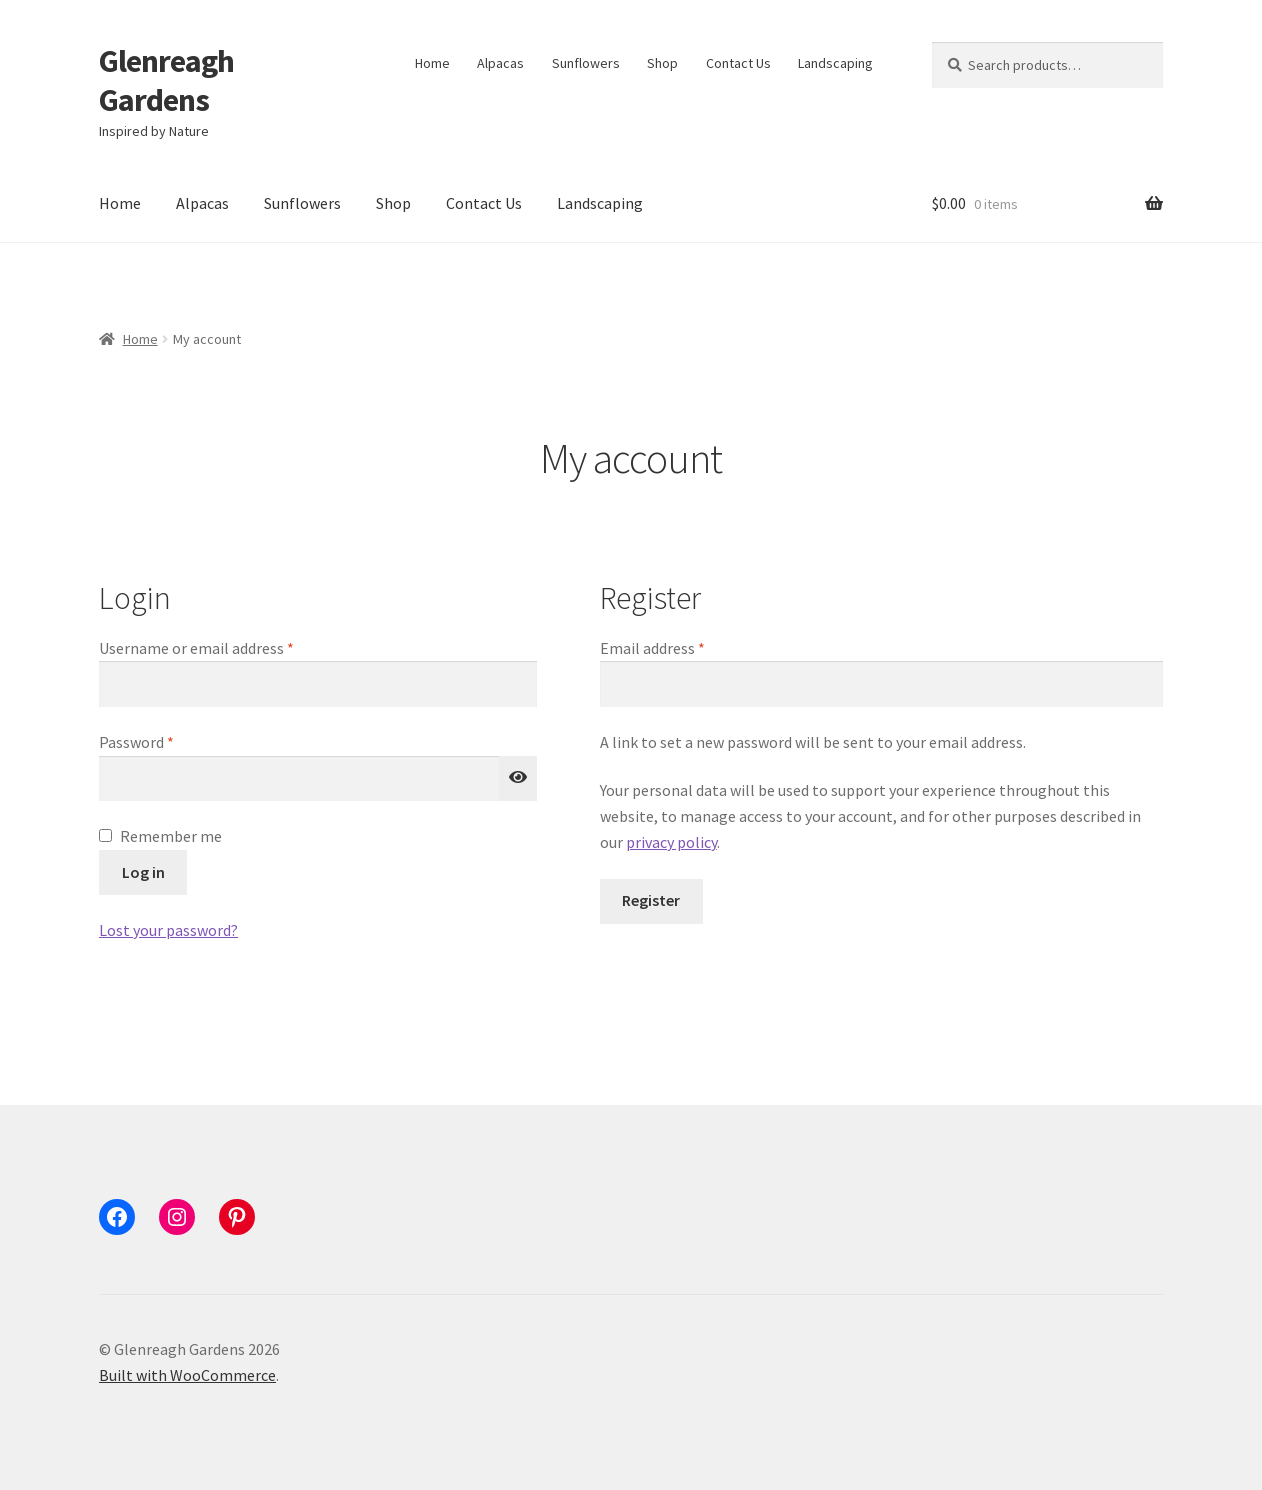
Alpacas (500, 63)
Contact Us (738, 63)
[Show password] (518, 779)
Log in (143, 872)
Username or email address (226, 647)
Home (432, 63)
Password (166, 741)
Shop (662, 63)
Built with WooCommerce (187, 1375)
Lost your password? (168, 930)
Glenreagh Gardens (166, 80)
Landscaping (835, 63)
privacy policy (671, 842)
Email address (682, 647)
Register (651, 900)
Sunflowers (586, 63)
